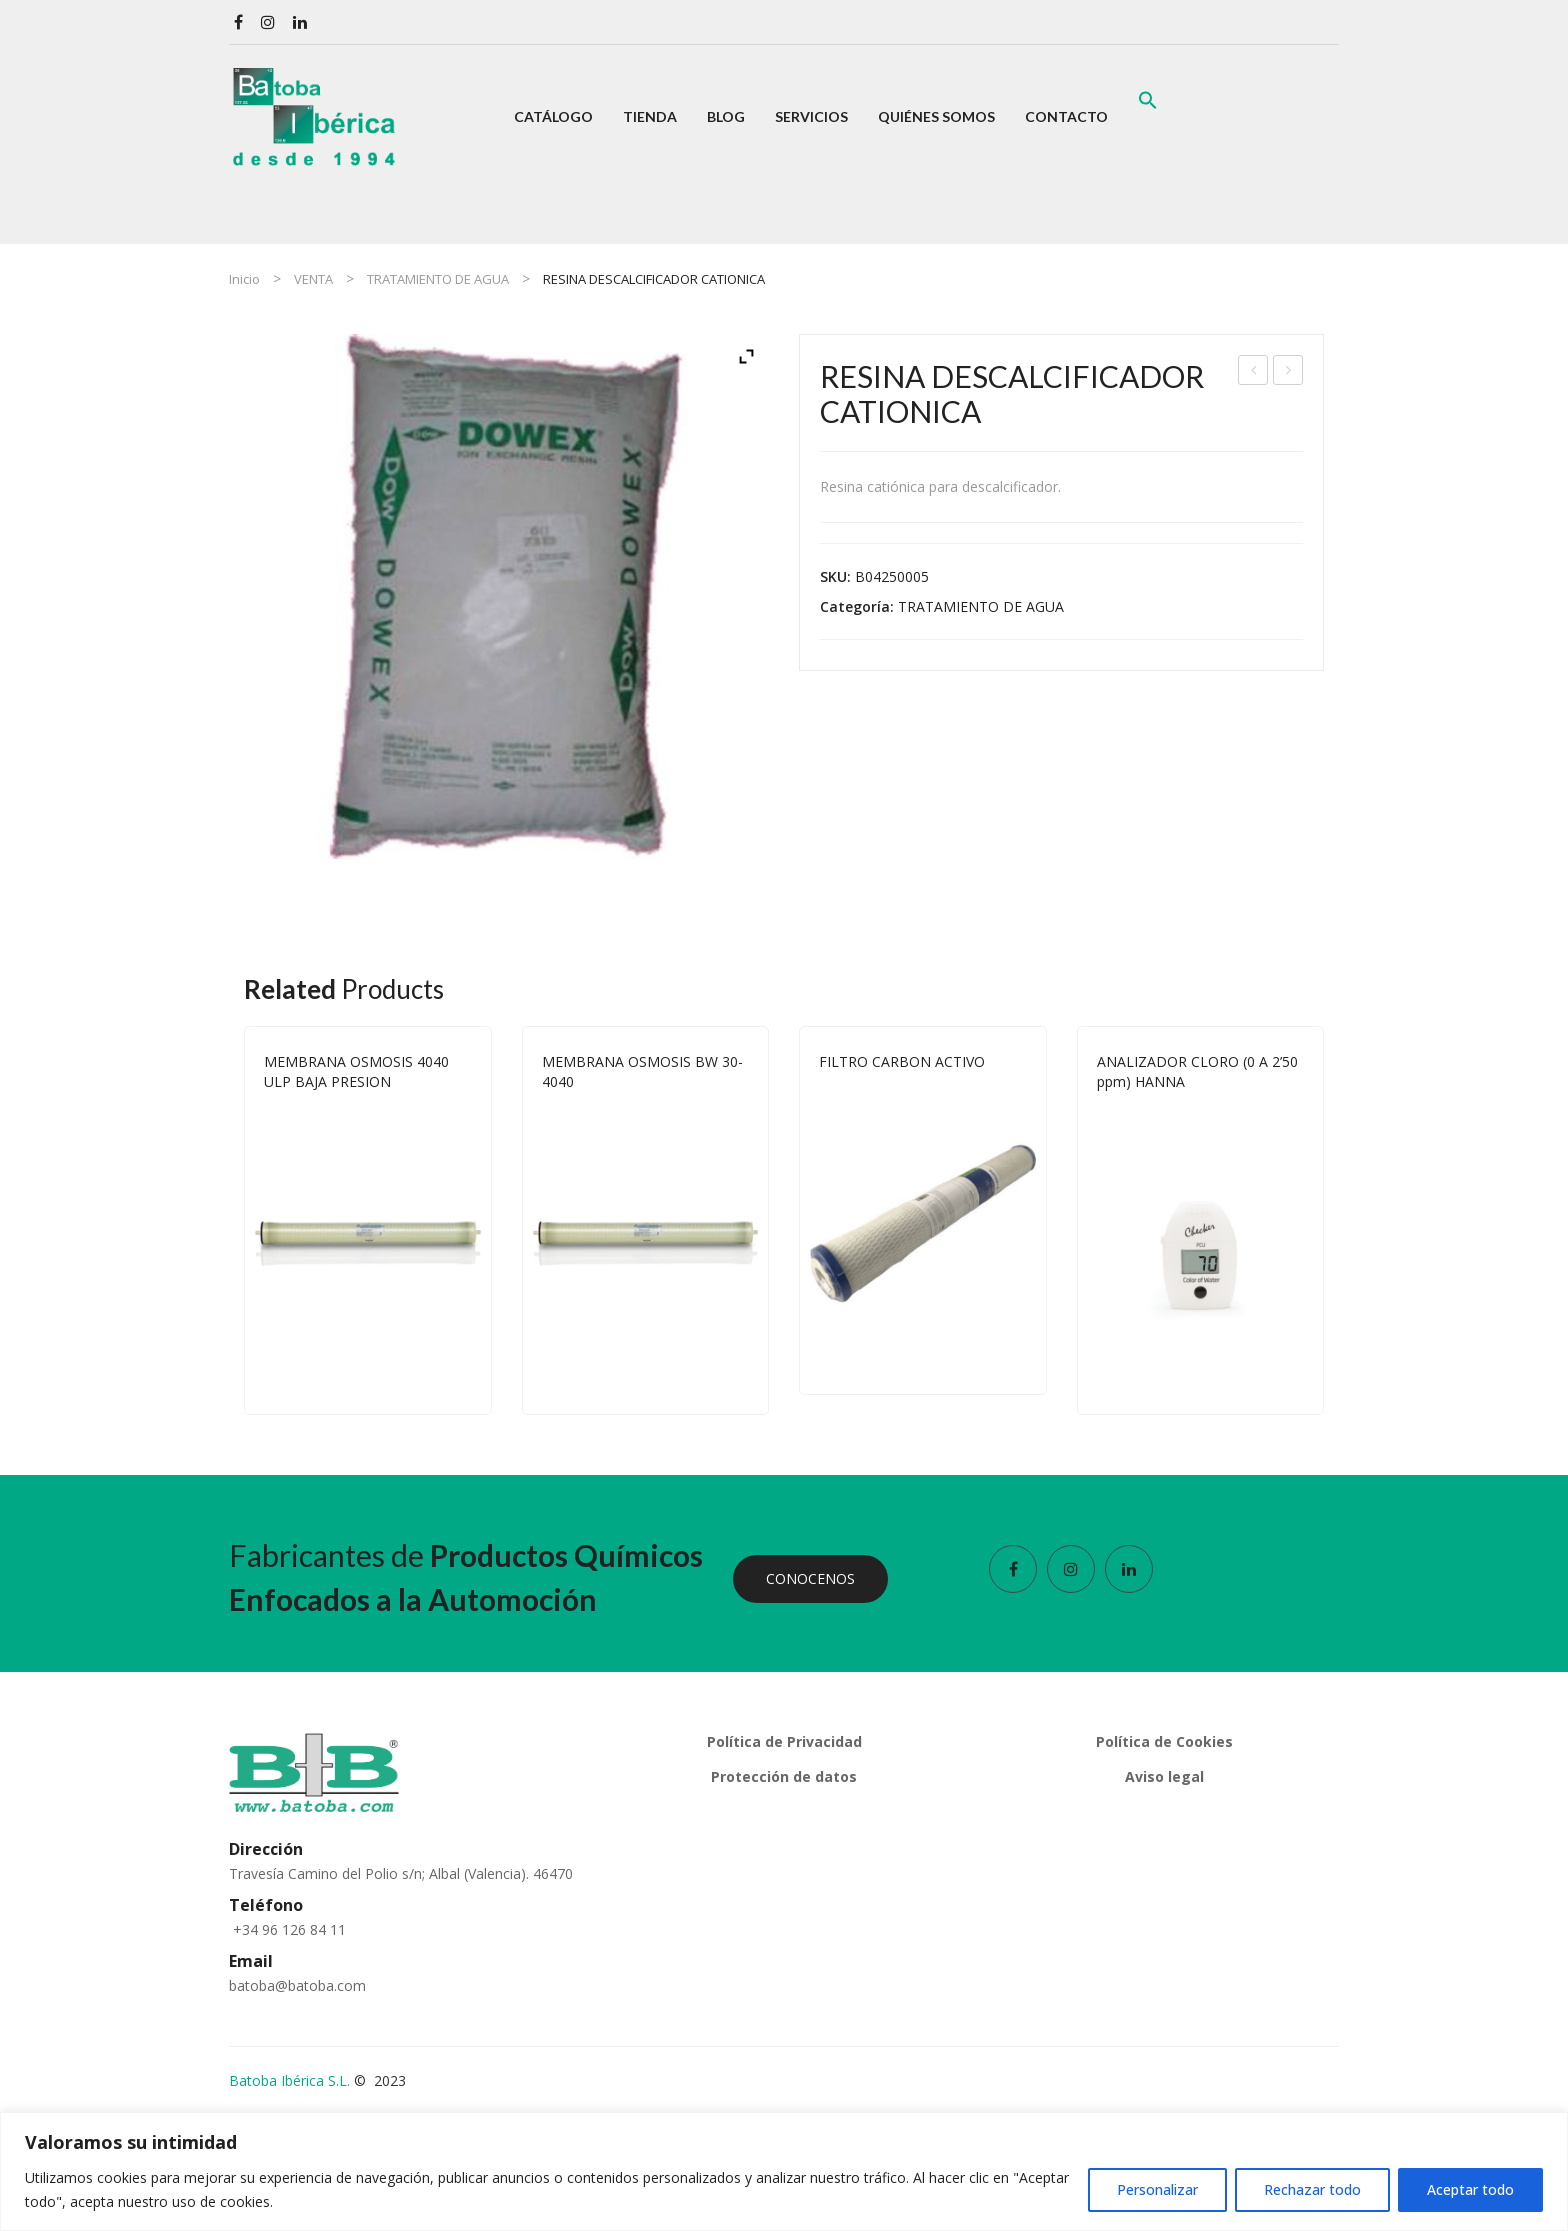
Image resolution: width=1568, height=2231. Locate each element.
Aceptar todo (1470, 2189)
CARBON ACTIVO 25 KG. (1288, 372)
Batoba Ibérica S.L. (289, 2080)
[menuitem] (553, 117)
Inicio (244, 279)
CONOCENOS (810, 1578)
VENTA (313, 279)
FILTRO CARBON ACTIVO (902, 1061)
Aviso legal (1164, 1776)
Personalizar (1157, 2189)
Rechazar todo (1312, 2189)
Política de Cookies (1164, 1741)
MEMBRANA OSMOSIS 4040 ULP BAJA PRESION (356, 1071)
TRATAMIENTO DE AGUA (438, 279)
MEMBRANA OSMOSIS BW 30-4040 (642, 1071)
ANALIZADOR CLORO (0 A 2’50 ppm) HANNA (1197, 1071)
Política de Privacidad (784, 1741)
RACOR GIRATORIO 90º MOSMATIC (1254, 372)
